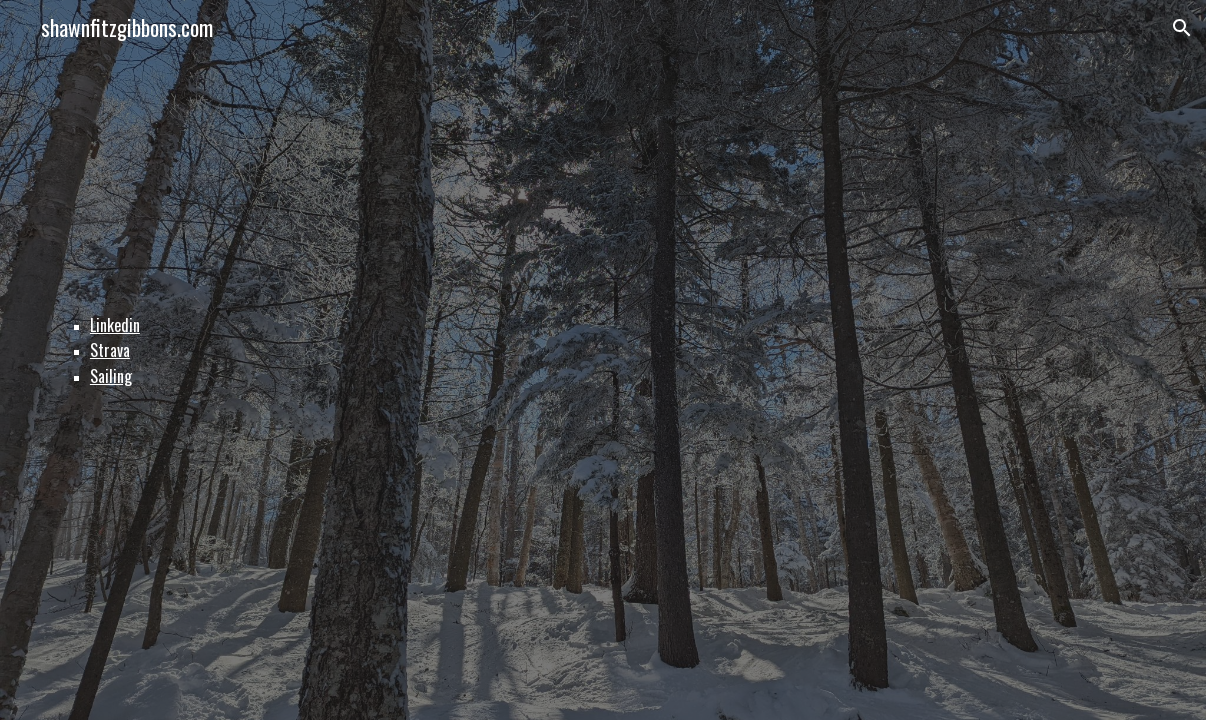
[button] (1182, 28)
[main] (603, 360)
